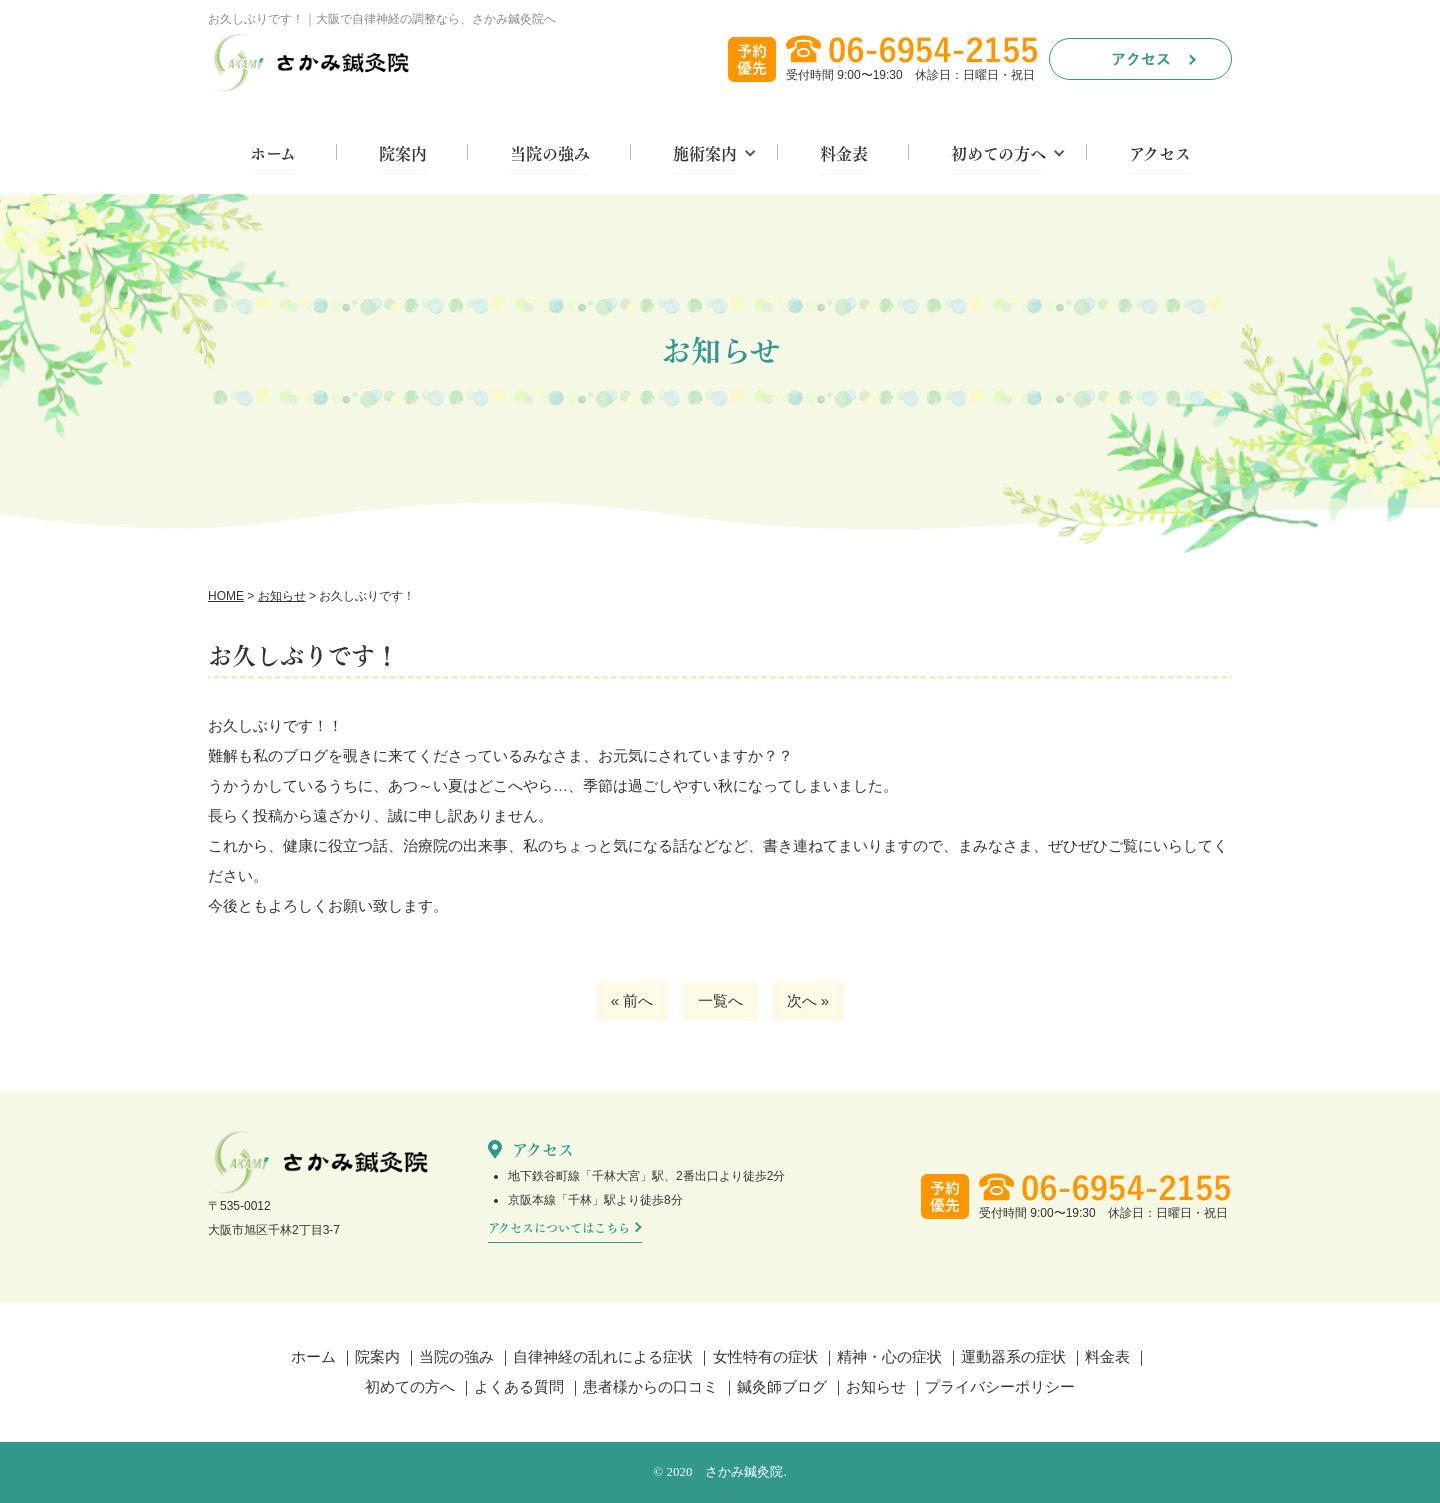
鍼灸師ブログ (782, 1386)
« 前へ (632, 1000)
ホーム (273, 155)
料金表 (844, 155)
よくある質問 (519, 1386)
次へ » (808, 1000)
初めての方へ (998, 155)
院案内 (403, 155)
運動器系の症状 (1013, 1356)
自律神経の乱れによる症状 (603, 1356)
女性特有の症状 (765, 1356)
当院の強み (550, 155)
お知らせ (876, 1386)
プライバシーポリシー (1000, 1386)
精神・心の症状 (889, 1356)
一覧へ (720, 1000)
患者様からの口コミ (650, 1386)
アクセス (1160, 155)
